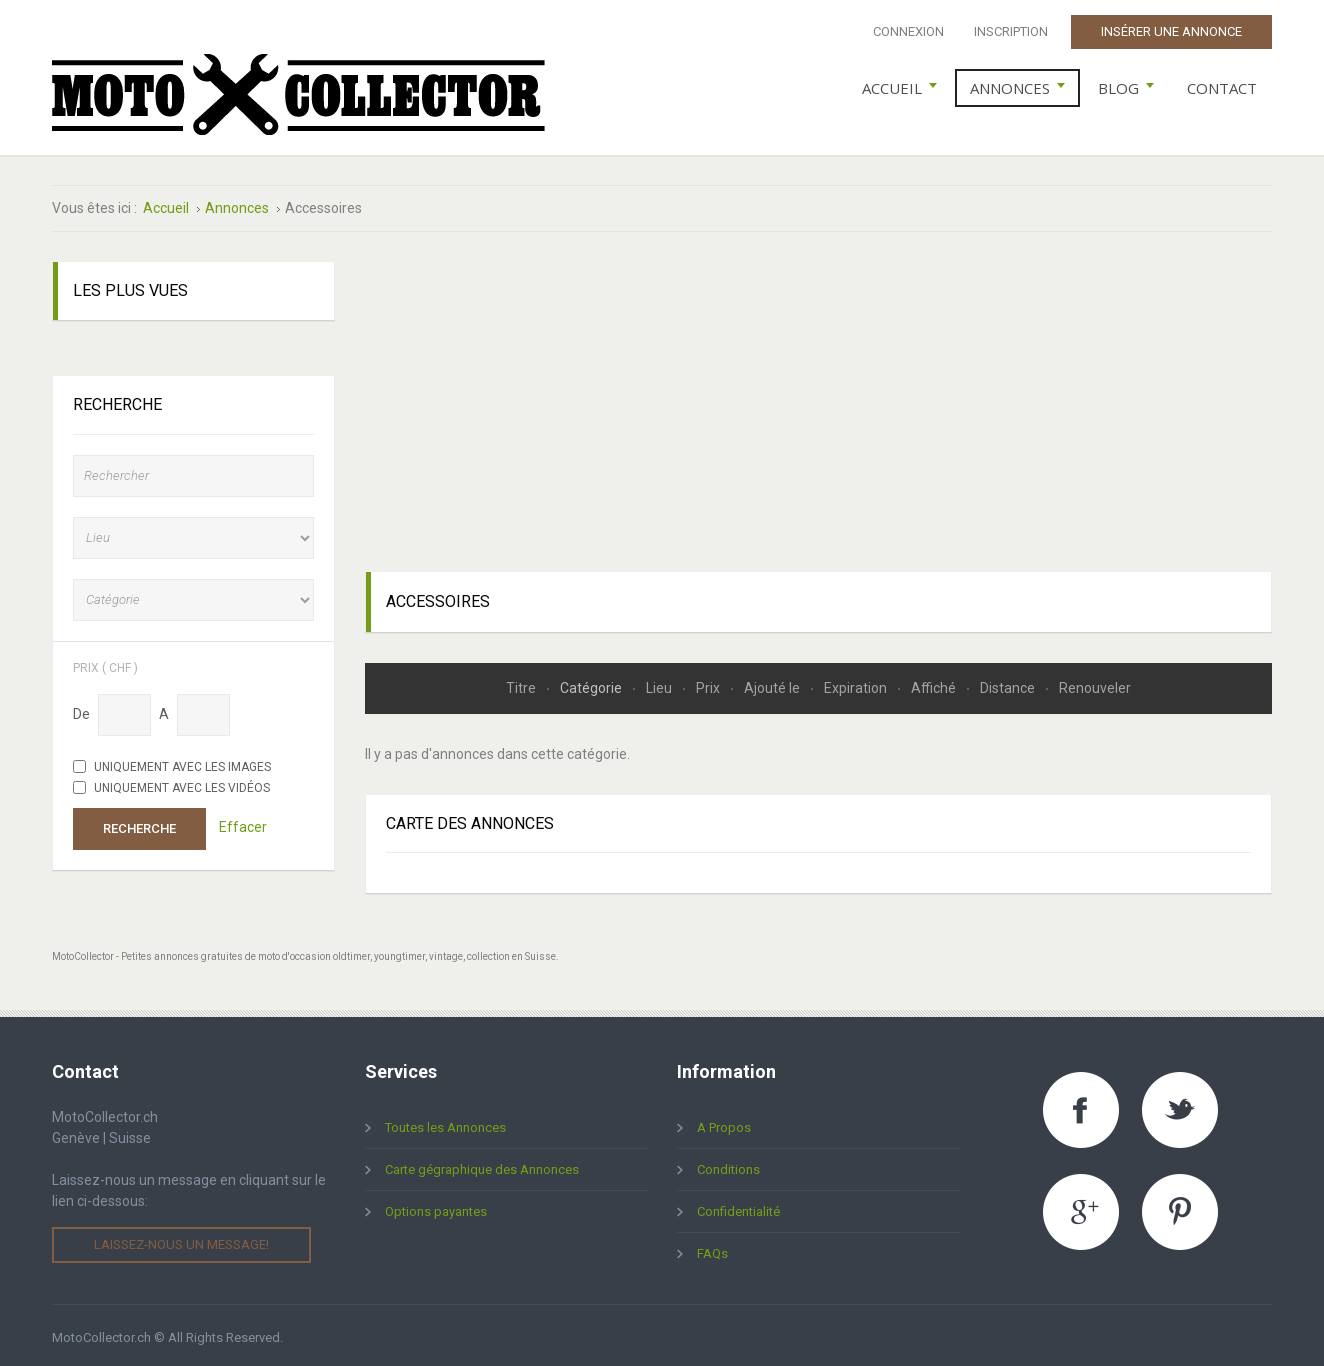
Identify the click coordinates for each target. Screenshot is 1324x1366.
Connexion (908, 31)
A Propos (724, 1123)
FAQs (712, 1249)
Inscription (1011, 31)
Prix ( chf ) (105, 662)
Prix (709, 683)
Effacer (243, 823)
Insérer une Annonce (1171, 31)
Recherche (139, 823)
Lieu (660, 683)
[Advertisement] (819, 398)
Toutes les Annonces (445, 1123)
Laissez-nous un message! (181, 1240)
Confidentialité (738, 1207)
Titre (522, 683)
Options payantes (436, 1207)
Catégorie (592, 683)
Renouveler (1095, 683)
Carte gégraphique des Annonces (482, 1165)
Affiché (935, 683)
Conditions (728, 1165)
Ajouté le (773, 683)
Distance (1009, 683)
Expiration (857, 683)
